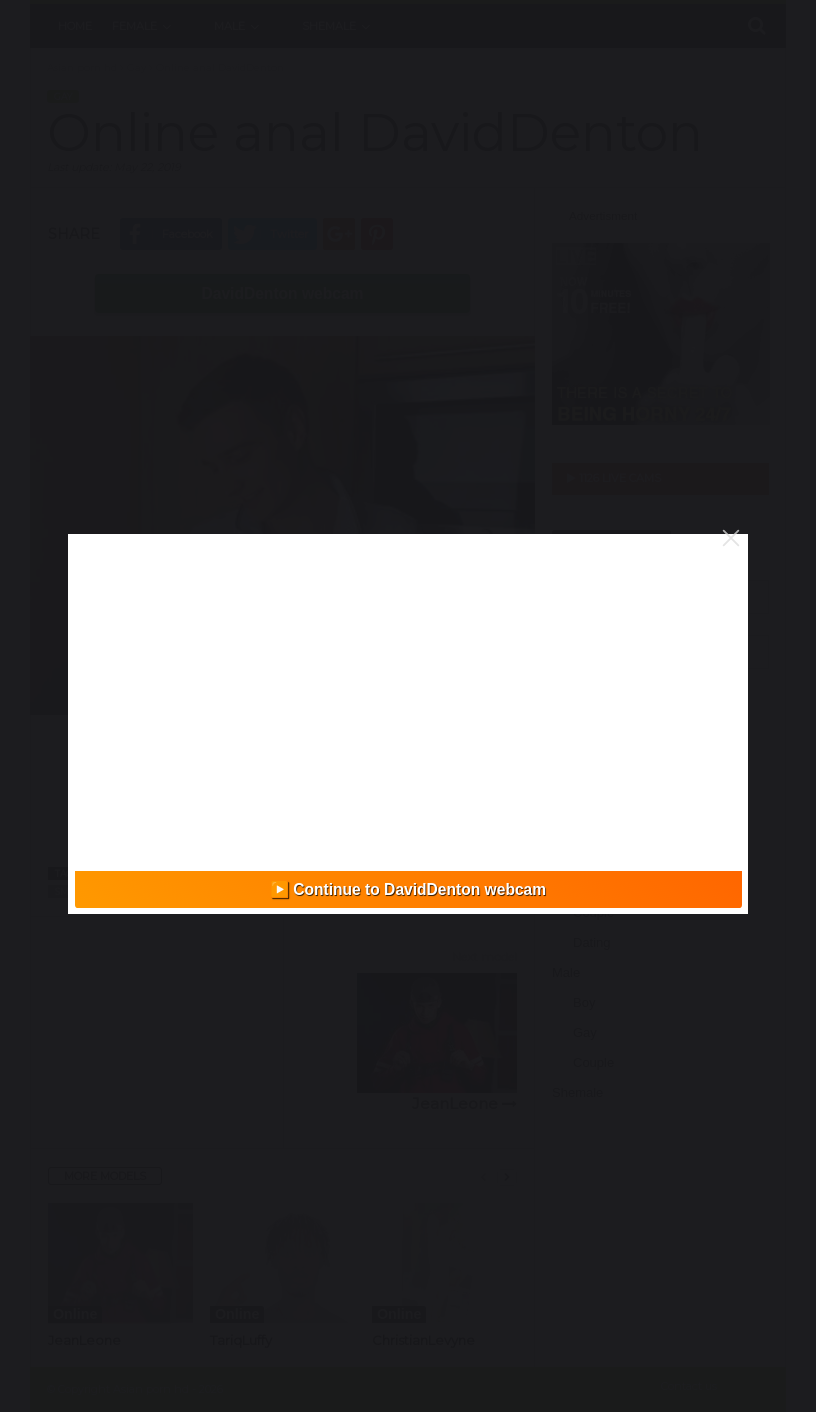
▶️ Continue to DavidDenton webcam (408, 889)
